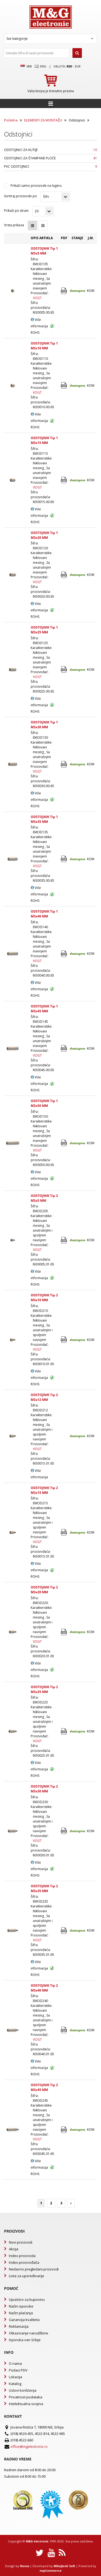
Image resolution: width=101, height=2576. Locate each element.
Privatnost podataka (25, 2397)
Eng (40, 66)
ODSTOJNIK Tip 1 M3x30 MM (44, 724)
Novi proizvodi (20, 2242)
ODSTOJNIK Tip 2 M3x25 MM (44, 1689)
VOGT (37, 298)
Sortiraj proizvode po (20, 196)
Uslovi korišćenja (22, 2390)
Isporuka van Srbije (25, 2339)
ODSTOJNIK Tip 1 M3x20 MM (44, 535)
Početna (11, 120)
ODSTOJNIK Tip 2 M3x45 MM (44, 2087)
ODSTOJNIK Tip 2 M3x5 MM (44, 1198)
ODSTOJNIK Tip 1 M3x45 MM (44, 1008)
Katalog (15, 2383)
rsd (69, 66)
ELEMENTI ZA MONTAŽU (43, 120)
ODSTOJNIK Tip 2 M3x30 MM (44, 1788)
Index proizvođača (24, 2262)
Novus (24, 2566)
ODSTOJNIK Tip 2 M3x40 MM (44, 1988)
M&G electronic (37, 2541)
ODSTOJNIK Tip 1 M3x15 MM (44, 440)
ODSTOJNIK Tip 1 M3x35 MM (44, 819)
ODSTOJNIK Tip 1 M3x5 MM (44, 251)
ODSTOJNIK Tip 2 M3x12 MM (44, 1397)
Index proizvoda (22, 2255)
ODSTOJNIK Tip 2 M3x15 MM (44, 1490)
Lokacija (15, 2376)
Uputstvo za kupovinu (27, 2299)
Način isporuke (21, 2306)
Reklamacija (19, 2326)
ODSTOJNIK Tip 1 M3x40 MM (44, 914)
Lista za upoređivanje (26, 2275)
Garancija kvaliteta (24, 2319)
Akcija (13, 2249)
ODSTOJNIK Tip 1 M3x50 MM (44, 1103)
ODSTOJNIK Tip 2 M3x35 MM (44, 1888)
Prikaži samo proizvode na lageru (36, 185)
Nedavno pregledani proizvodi (34, 2269)
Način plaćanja (21, 2312)
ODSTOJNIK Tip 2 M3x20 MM (44, 1589)
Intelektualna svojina (26, 2403)
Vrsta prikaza (14, 225)
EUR (78, 66)
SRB (26, 66)
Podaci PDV (18, 2370)
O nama (15, 2363)
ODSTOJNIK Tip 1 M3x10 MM (44, 345)
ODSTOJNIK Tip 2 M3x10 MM (44, 1297)
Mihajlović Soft (64, 2566)
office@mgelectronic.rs (29, 2446)
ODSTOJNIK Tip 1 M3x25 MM (44, 629)
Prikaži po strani (16, 210)
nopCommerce (51, 2570)
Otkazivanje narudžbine (28, 2333)
